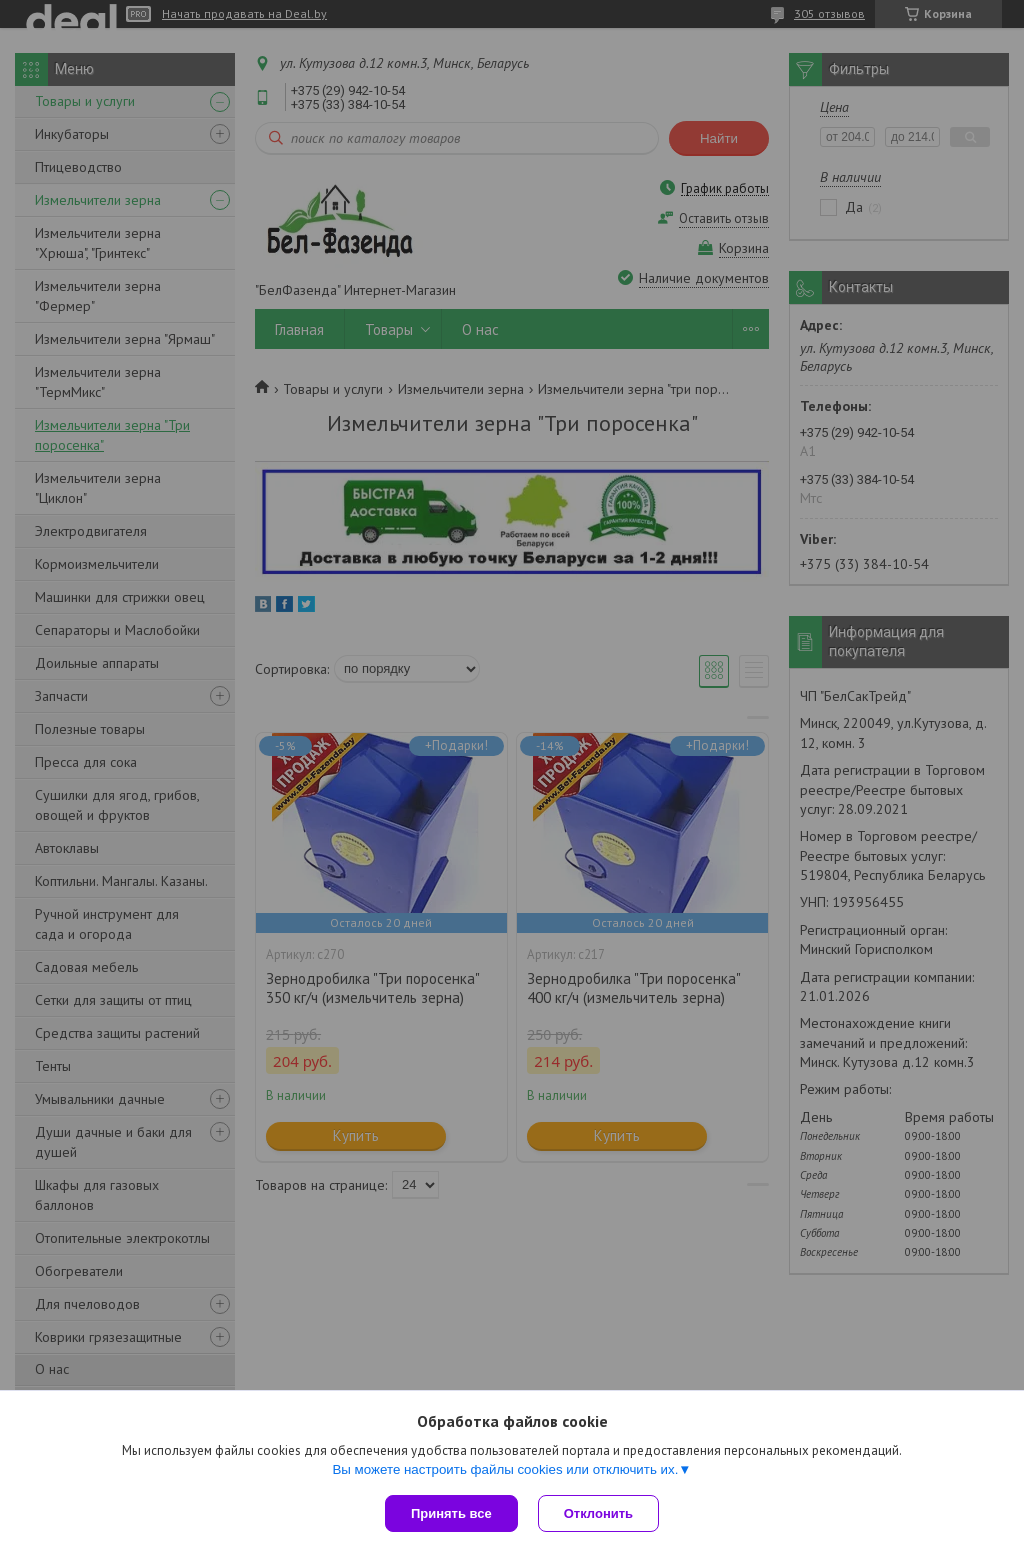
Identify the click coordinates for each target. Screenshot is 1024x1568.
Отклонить (598, 1513)
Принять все (451, 1513)
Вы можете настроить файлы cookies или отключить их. (505, 1469)
